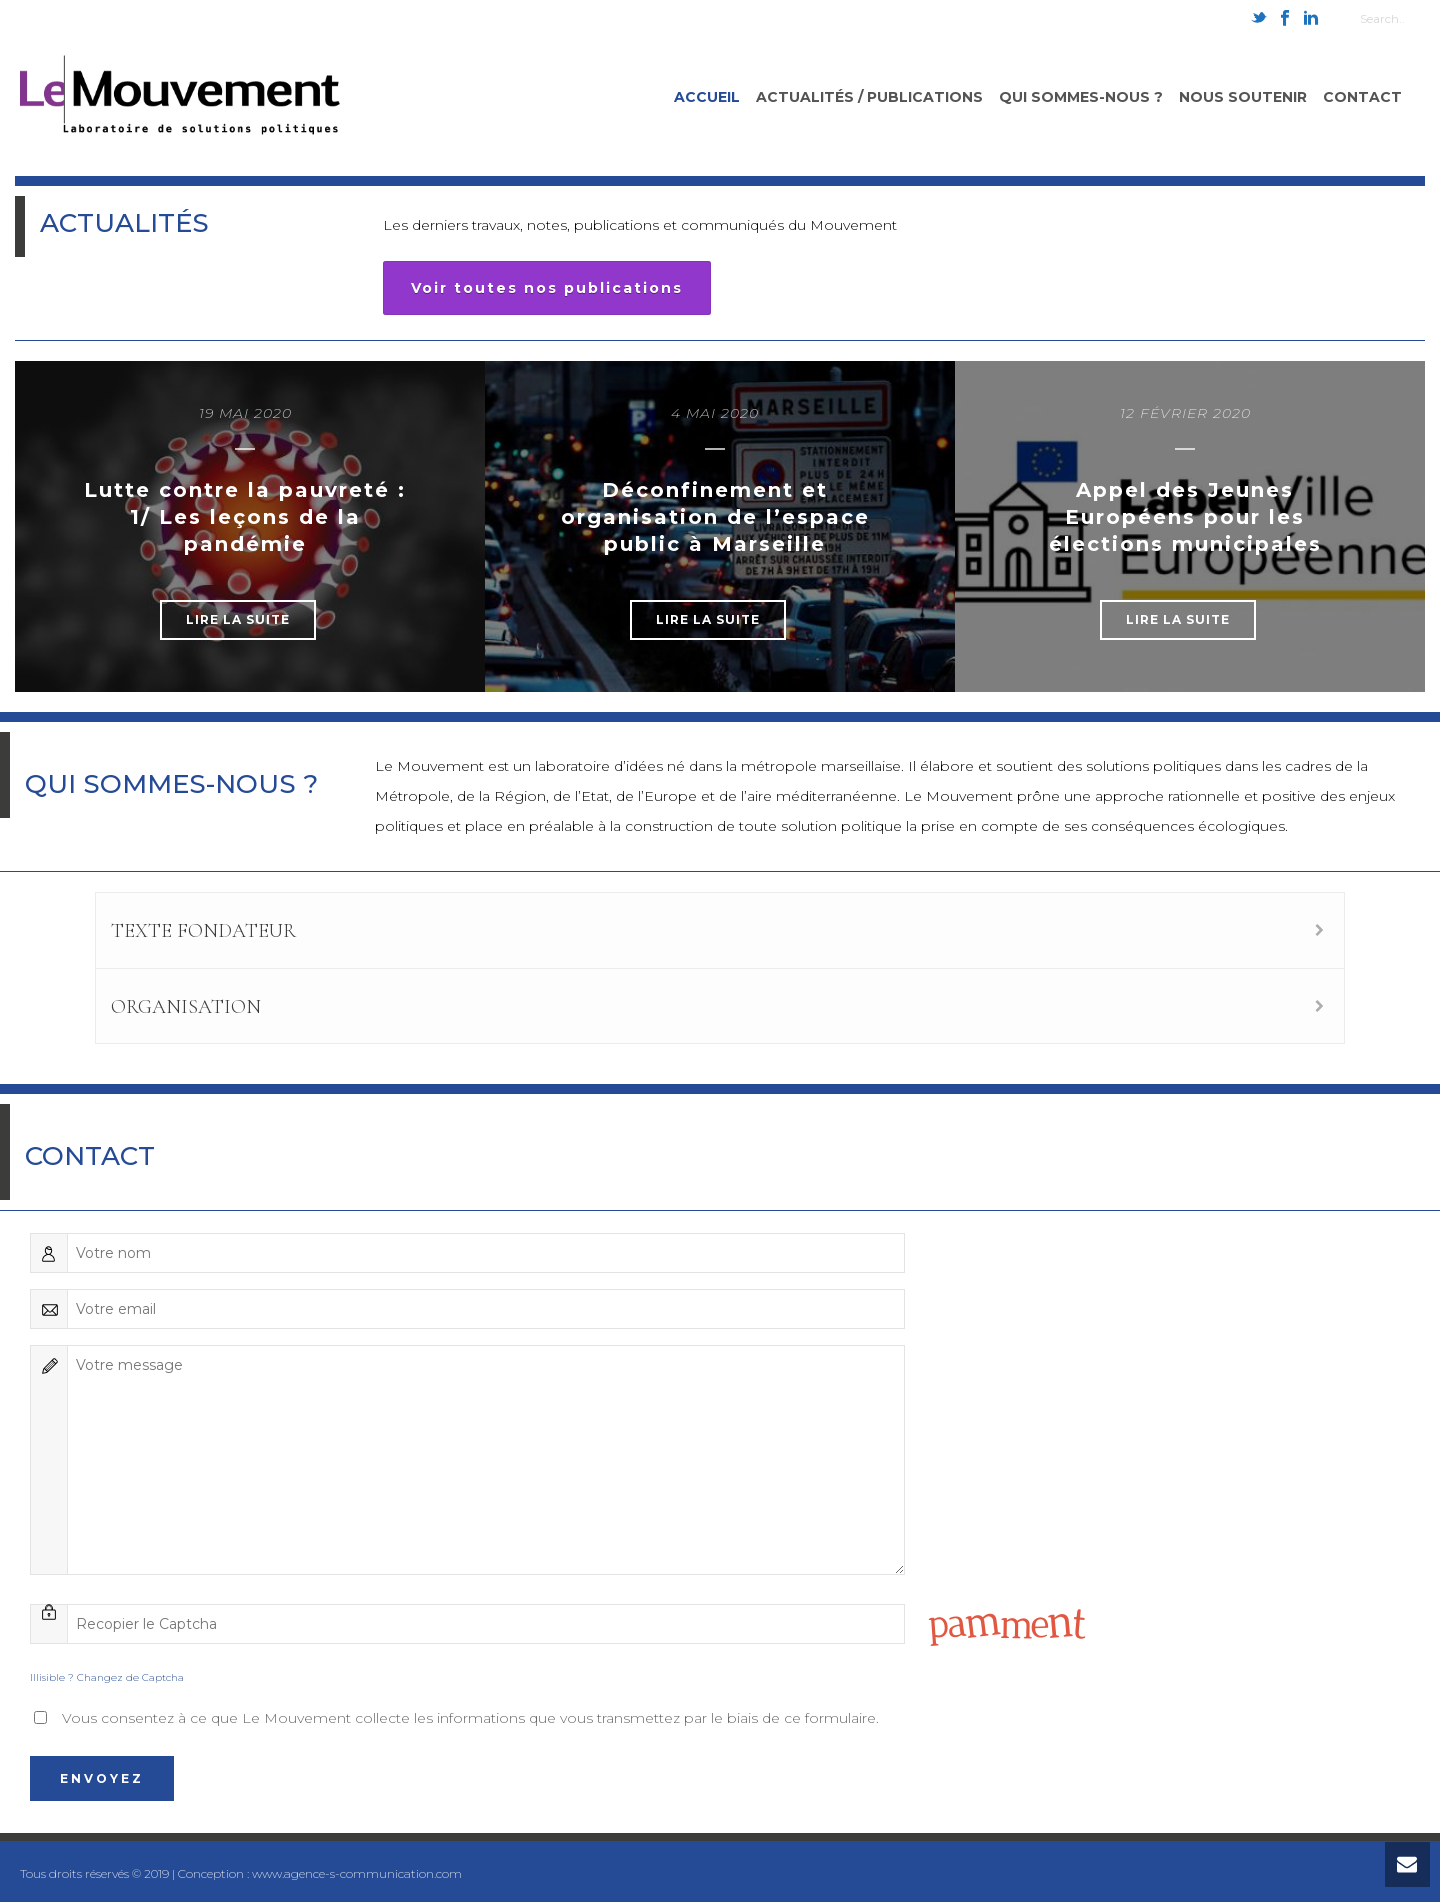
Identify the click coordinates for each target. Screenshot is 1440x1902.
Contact (1362, 97)
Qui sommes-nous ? (1081, 97)
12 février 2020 (1185, 413)
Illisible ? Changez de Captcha (107, 1677)
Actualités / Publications (869, 97)
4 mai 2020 (715, 413)
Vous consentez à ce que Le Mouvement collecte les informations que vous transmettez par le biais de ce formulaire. (470, 1718)
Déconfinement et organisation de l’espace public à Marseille (715, 517)
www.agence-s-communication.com (357, 1873)
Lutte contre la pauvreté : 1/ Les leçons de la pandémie (245, 517)
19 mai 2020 (245, 413)
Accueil (707, 97)
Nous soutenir (1243, 97)
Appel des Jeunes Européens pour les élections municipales (1185, 517)
